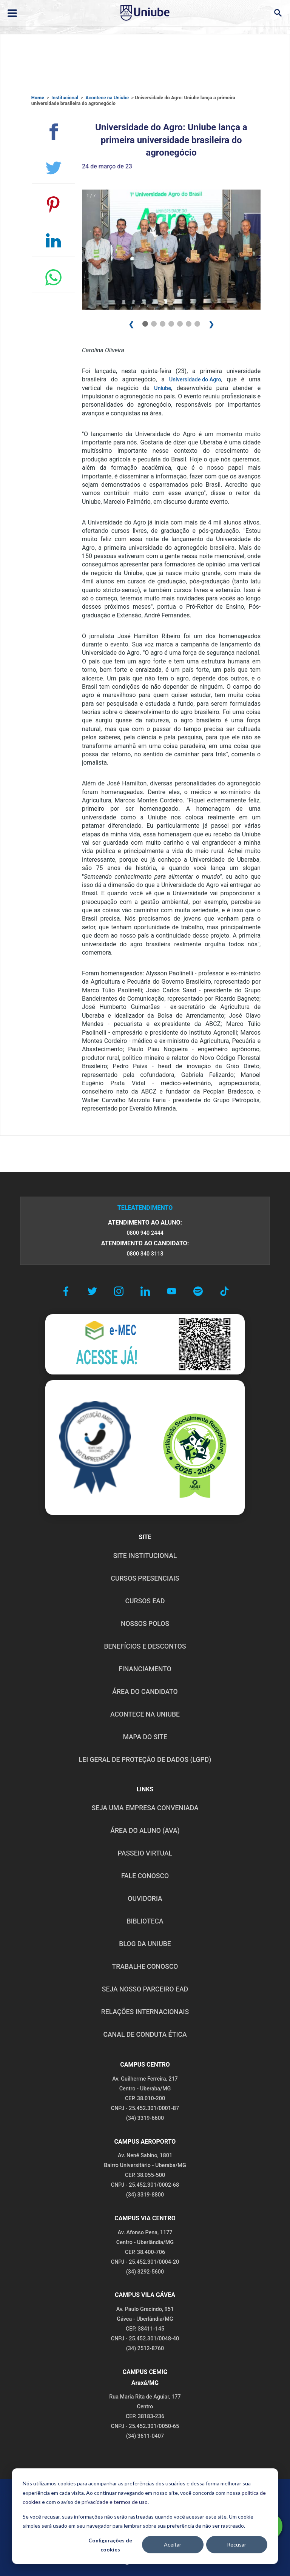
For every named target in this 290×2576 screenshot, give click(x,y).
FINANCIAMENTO (145, 1669)
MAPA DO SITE (145, 1737)
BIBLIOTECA (144, 1921)
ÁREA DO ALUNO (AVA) (145, 1830)
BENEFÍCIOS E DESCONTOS (145, 1646)
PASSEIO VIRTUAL (145, 1853)
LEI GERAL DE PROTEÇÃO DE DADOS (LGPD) (145, 1759)
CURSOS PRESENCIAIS (145, 1578)
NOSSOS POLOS (145, 1623)
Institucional (64, 97)
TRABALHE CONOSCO (145, 1966)
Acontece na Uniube (107, 97)
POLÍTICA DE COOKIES (213, 2495)
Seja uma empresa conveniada (144, 1808)
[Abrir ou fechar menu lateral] (12, 13)
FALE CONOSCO (145, 1876)
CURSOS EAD (145, 1601)
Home (37, 97)
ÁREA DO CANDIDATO (144, 1691)
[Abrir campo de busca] (277, 13)
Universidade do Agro (195, 379)
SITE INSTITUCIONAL (145, 1555)
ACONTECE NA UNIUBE (145, 1714)
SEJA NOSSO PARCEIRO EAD (145, 1989)
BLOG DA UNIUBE (145, 1944)
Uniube (162, 388)
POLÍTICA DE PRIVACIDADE (82, 2495)
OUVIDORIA (145, 1898)
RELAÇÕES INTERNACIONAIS (145, 2012)
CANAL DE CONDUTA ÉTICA (145, 2034)
